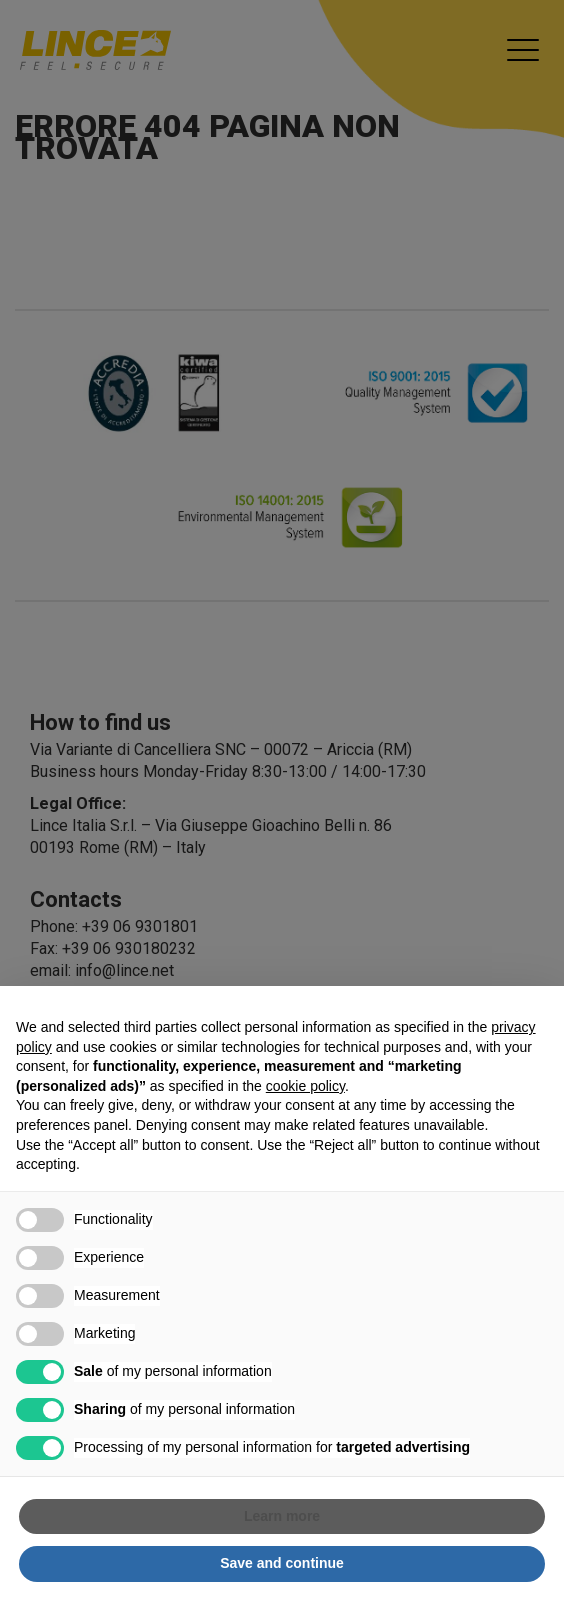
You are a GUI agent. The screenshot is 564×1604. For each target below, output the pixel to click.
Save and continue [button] (282, 1563)
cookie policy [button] (305, 1086)
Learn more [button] (282, 1516)
